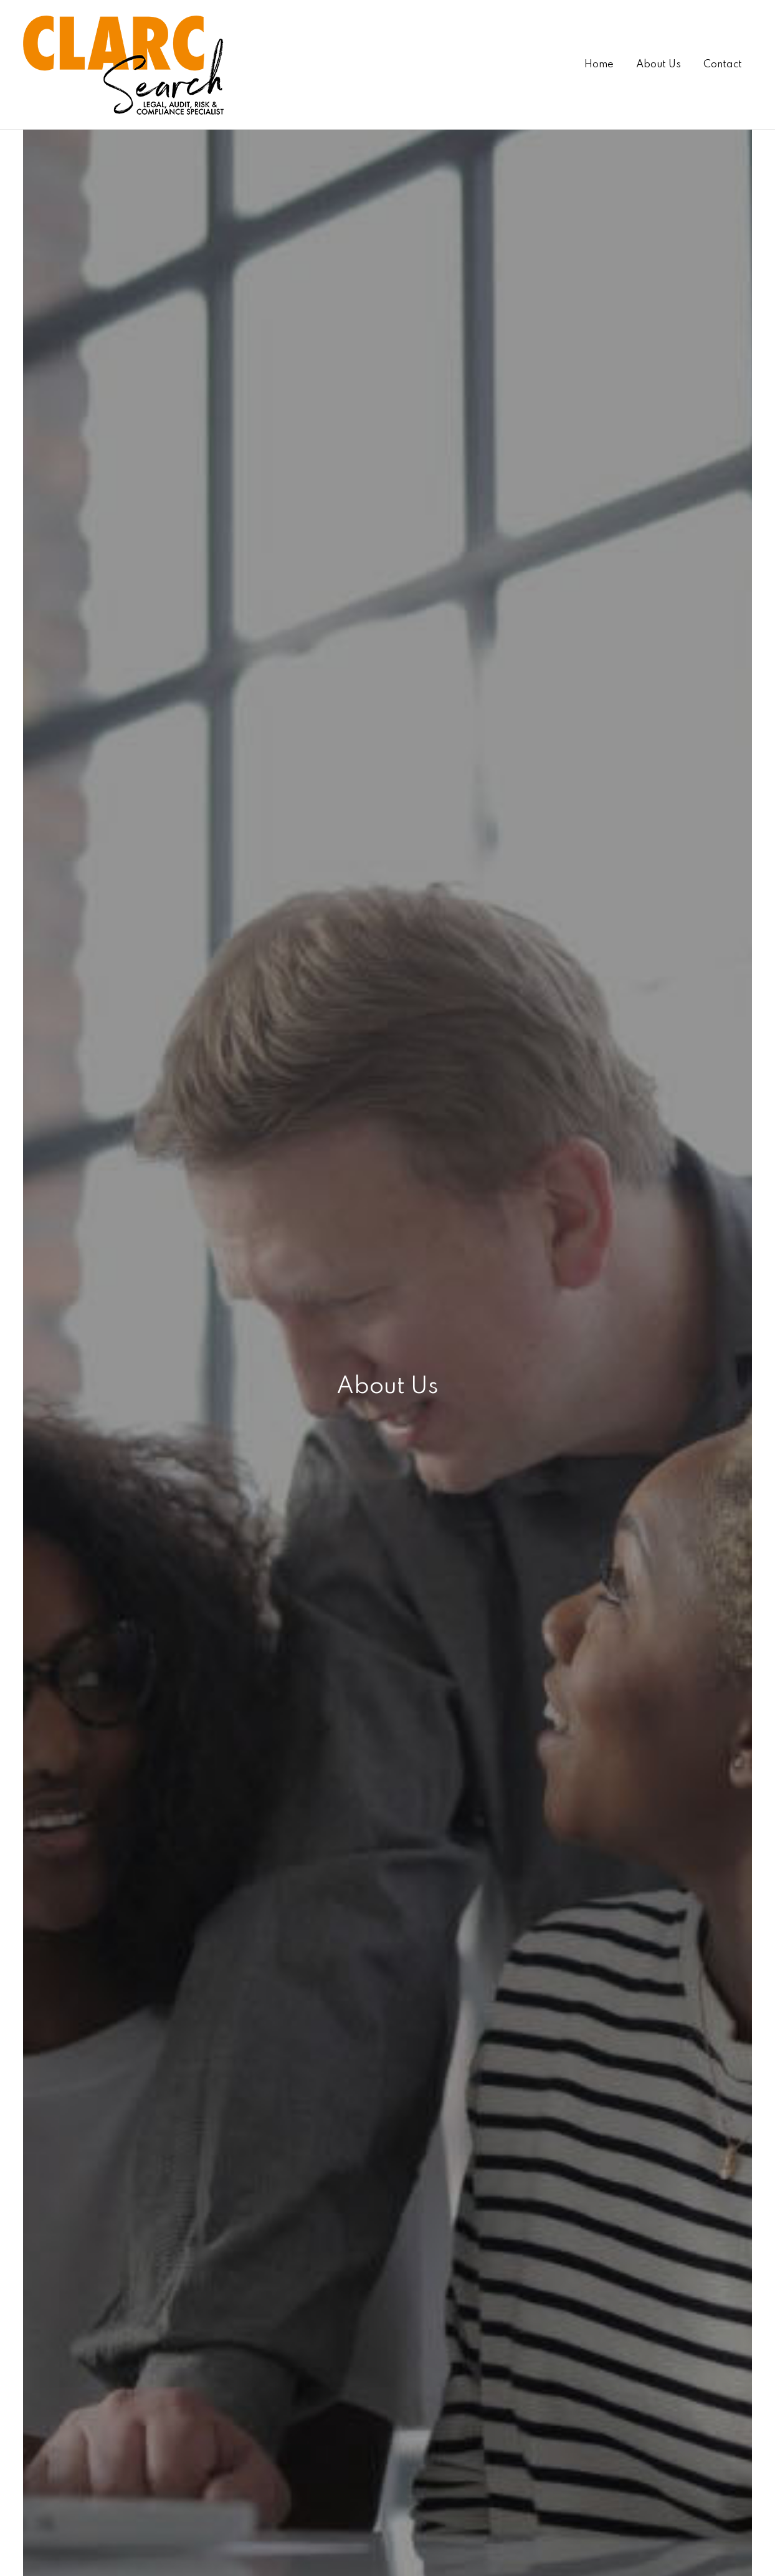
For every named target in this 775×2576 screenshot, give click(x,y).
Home (599, 64)
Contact (722, 64)
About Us (658, 64)
